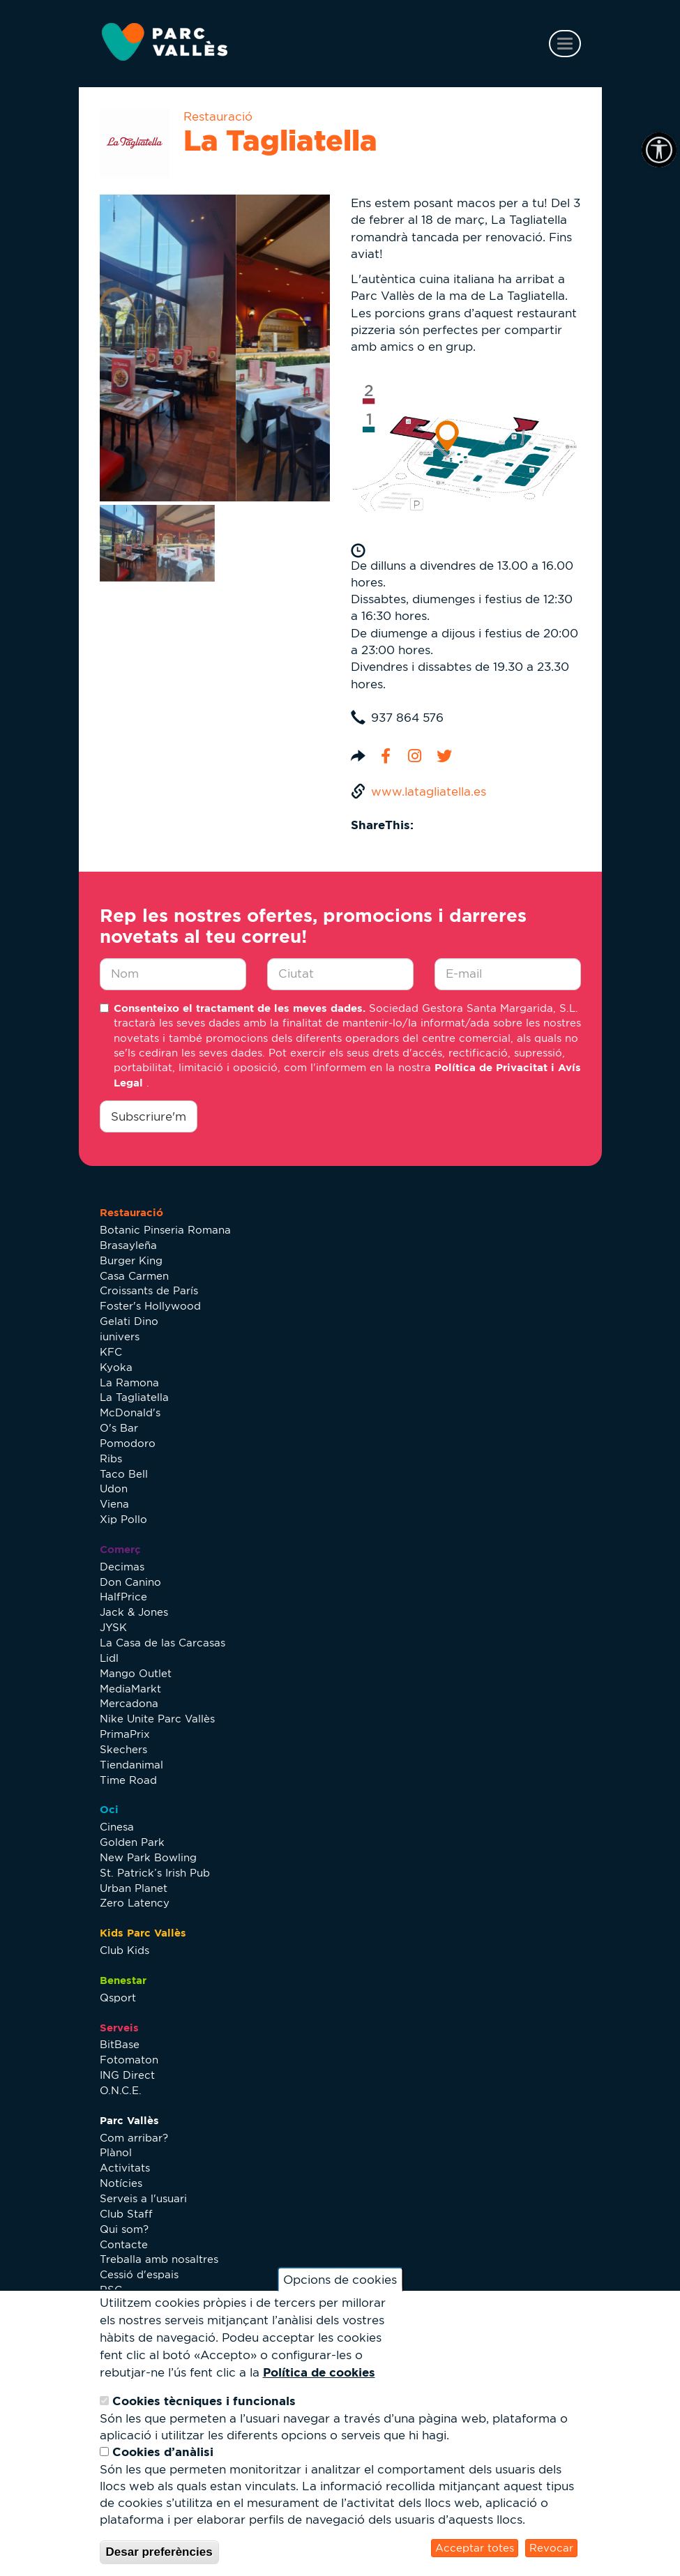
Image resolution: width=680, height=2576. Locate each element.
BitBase (119, 2044)
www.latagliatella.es (428, 791)
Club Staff (126, 2214)
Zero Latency (134, 1903)
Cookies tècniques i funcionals (204, 2400)
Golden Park (132, 1842)
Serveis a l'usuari (143, 2198)
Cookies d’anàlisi (162, 2451)
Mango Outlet (136, 1673)
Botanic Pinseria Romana (165, 1230)
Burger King (131, 1260)
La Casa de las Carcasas (162, 1643)
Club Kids (124, 1950)
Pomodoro (128, 1443)
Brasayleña (128, 1245)
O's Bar (119, 1428)
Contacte (124, 2244)
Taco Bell (124, 1474)
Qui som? (124, 2229)
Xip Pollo (123, 1519)
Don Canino (130, 1582)
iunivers (119, 1336)
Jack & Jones (134, 1612)
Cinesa (117, 1827)
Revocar (551, 2548)
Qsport (118, 1997)
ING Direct (127, 2075)
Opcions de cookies (340, 2279)
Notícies (121, 2183)
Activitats (125, 2168)
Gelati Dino (129, 1321)
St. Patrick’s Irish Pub (155, 1873)
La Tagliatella (134, 1397)
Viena (114, 1504)
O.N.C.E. (121, 2090)
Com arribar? (134, 2138)
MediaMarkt (130, 1689)
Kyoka (116, 1367)
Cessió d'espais (139, 2274)
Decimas (122, 1567)
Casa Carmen (134, 1276)
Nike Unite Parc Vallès (157, 1719)
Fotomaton (129, 2060)
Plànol (116, 2152)
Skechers (123, 1749)
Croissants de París (149, 1290)
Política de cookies (319, 2372)
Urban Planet (133, 1888)
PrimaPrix (125, 1734)
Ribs (111, 1458)
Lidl (109, 1658)
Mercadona (129, 1703)
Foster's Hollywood (150, 1306)
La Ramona (129, 1382)
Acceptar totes (474, 2548)
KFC (111, 1352)
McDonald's (130, 1412)
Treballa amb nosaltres (159, 2259)
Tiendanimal (131, 1765)
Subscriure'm (148, 1116)
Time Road (128, 1780)
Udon (114, 1488)
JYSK (113, 1627)
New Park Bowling (148, 1857)
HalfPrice (123, 1597)
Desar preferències (159, 2552)
